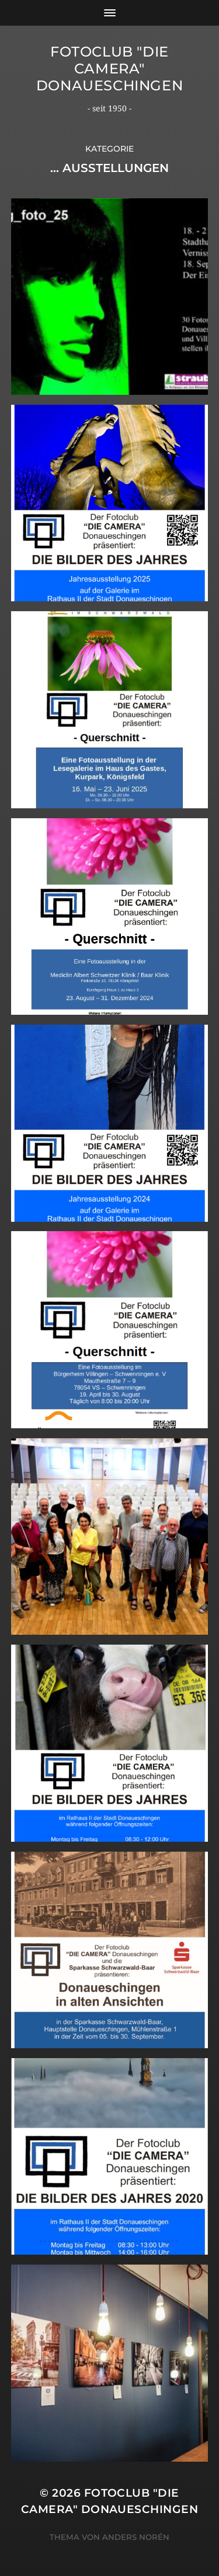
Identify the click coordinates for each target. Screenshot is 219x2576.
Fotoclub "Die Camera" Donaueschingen (109, 68)
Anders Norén (135, 2537)
